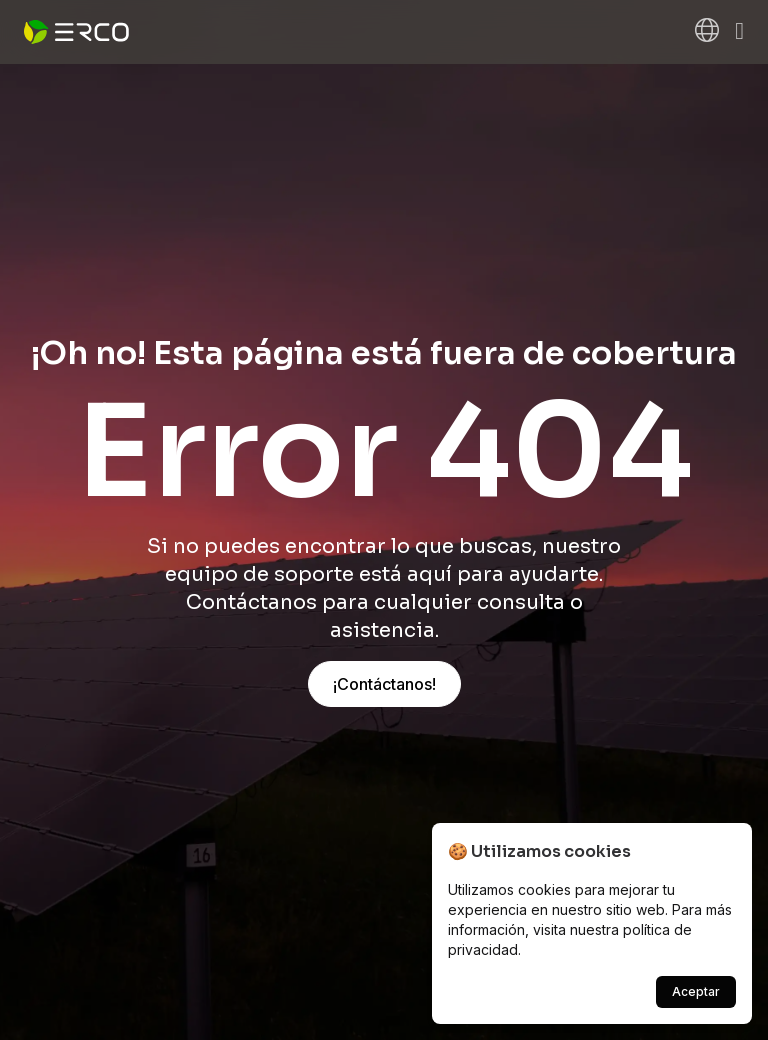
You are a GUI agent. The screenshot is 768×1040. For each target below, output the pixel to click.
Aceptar (696, 991)
